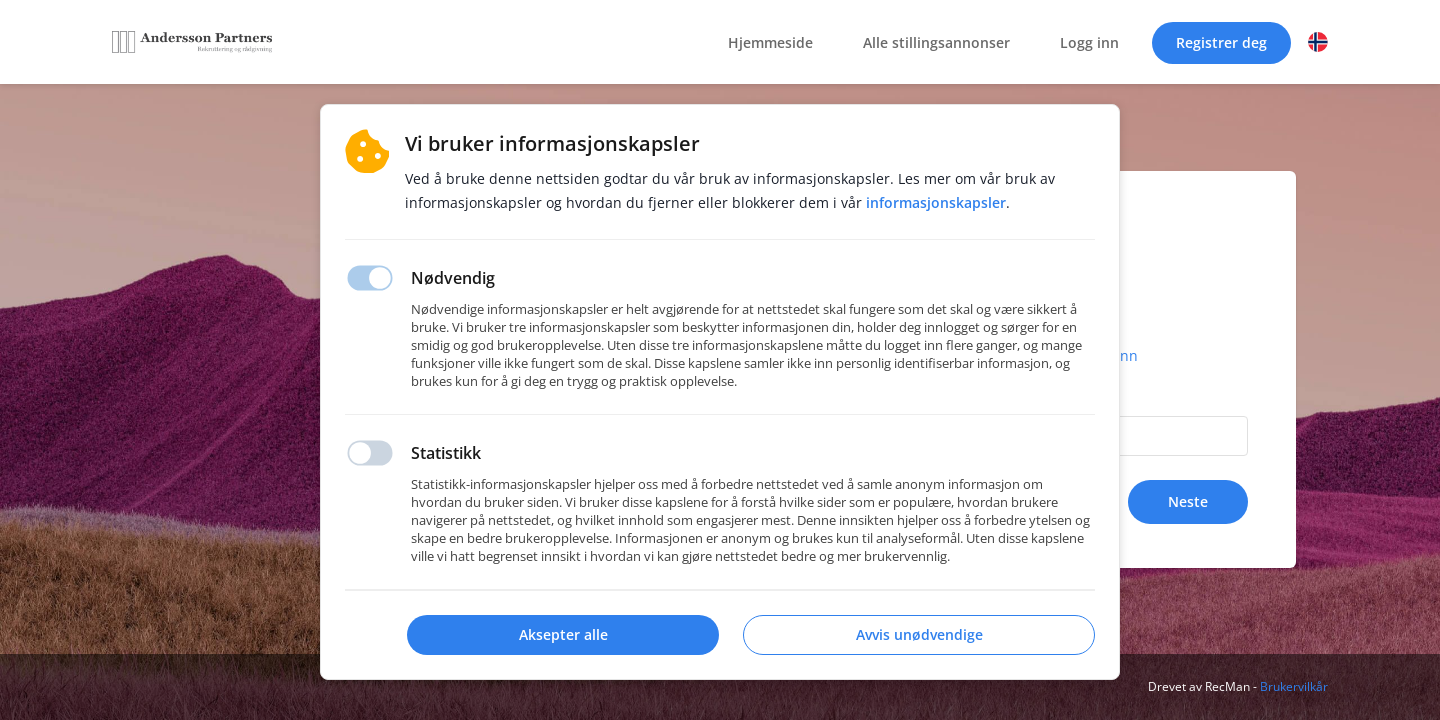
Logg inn (1089, 42)
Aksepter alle (563, 634)
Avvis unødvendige (919, 634)
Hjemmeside (770, 42)
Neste (1188, 501)
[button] (1318, 42)
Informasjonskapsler (936, 202)
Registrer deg (1221, 42)
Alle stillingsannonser (936, 42)
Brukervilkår (1294, 686)
